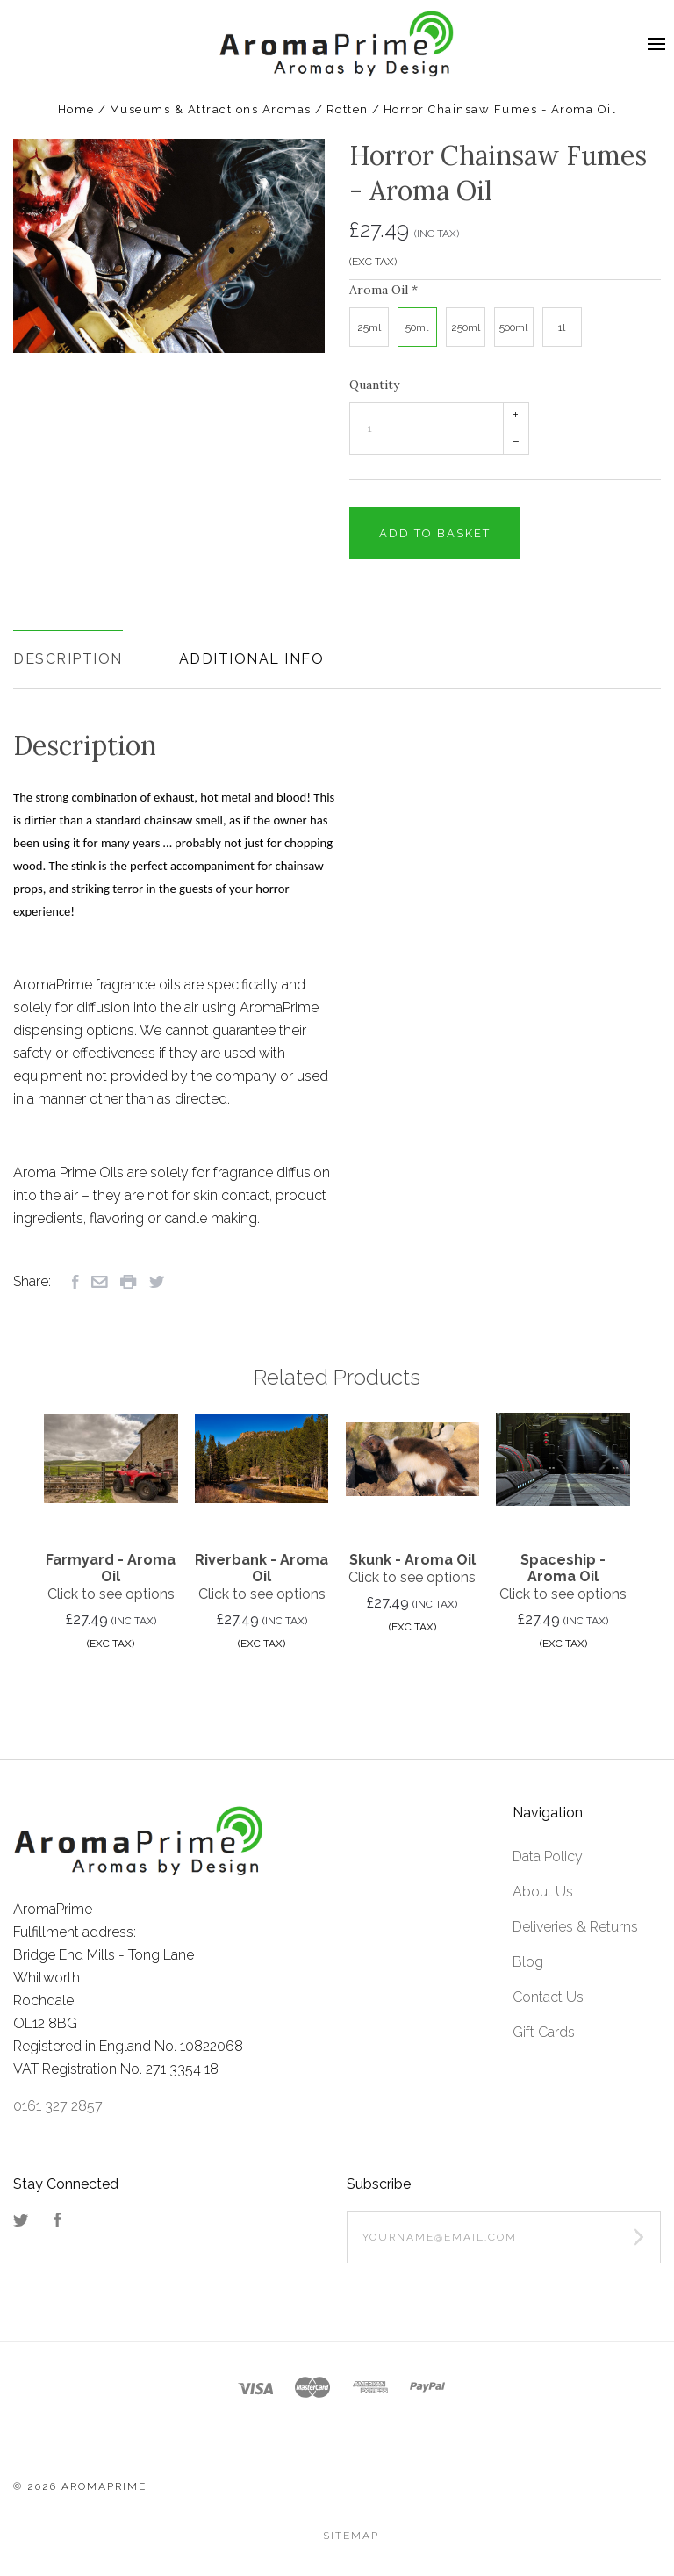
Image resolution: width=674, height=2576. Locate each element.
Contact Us (548, 1997)
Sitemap (351, 2535)
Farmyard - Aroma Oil (111, 1568)
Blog (528, 1962)
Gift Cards (544, 2032)
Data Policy (548, 1856)
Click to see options (111, 1594)
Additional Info (252, 659)
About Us (543, 1891)
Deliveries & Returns (575, 1926)
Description (68, 659)
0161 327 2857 (58, 2105)
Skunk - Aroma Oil (412, 1559)
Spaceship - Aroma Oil (563, 1568)
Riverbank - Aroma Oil (261, 1568)
